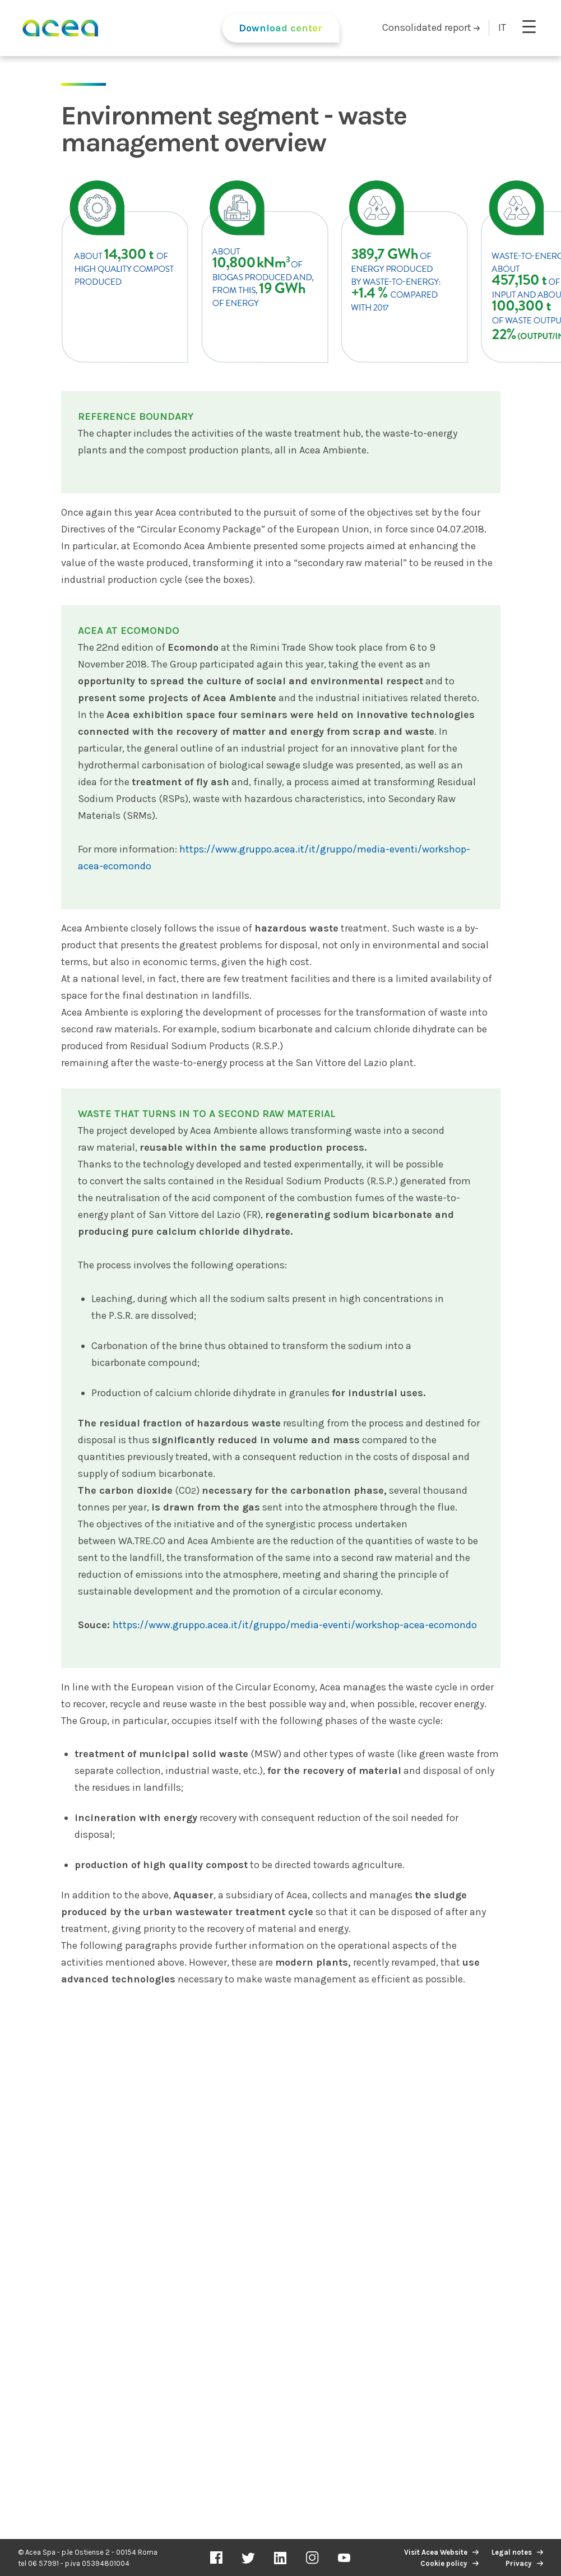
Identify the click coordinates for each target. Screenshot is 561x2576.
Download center (280, 28)
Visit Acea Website (435, 2552)
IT (502, 27)
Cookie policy (443, 2563)
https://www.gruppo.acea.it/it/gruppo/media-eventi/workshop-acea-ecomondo (295, 1625)
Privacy (519, 2563)
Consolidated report (431, 27)
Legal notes (512, 2552)
